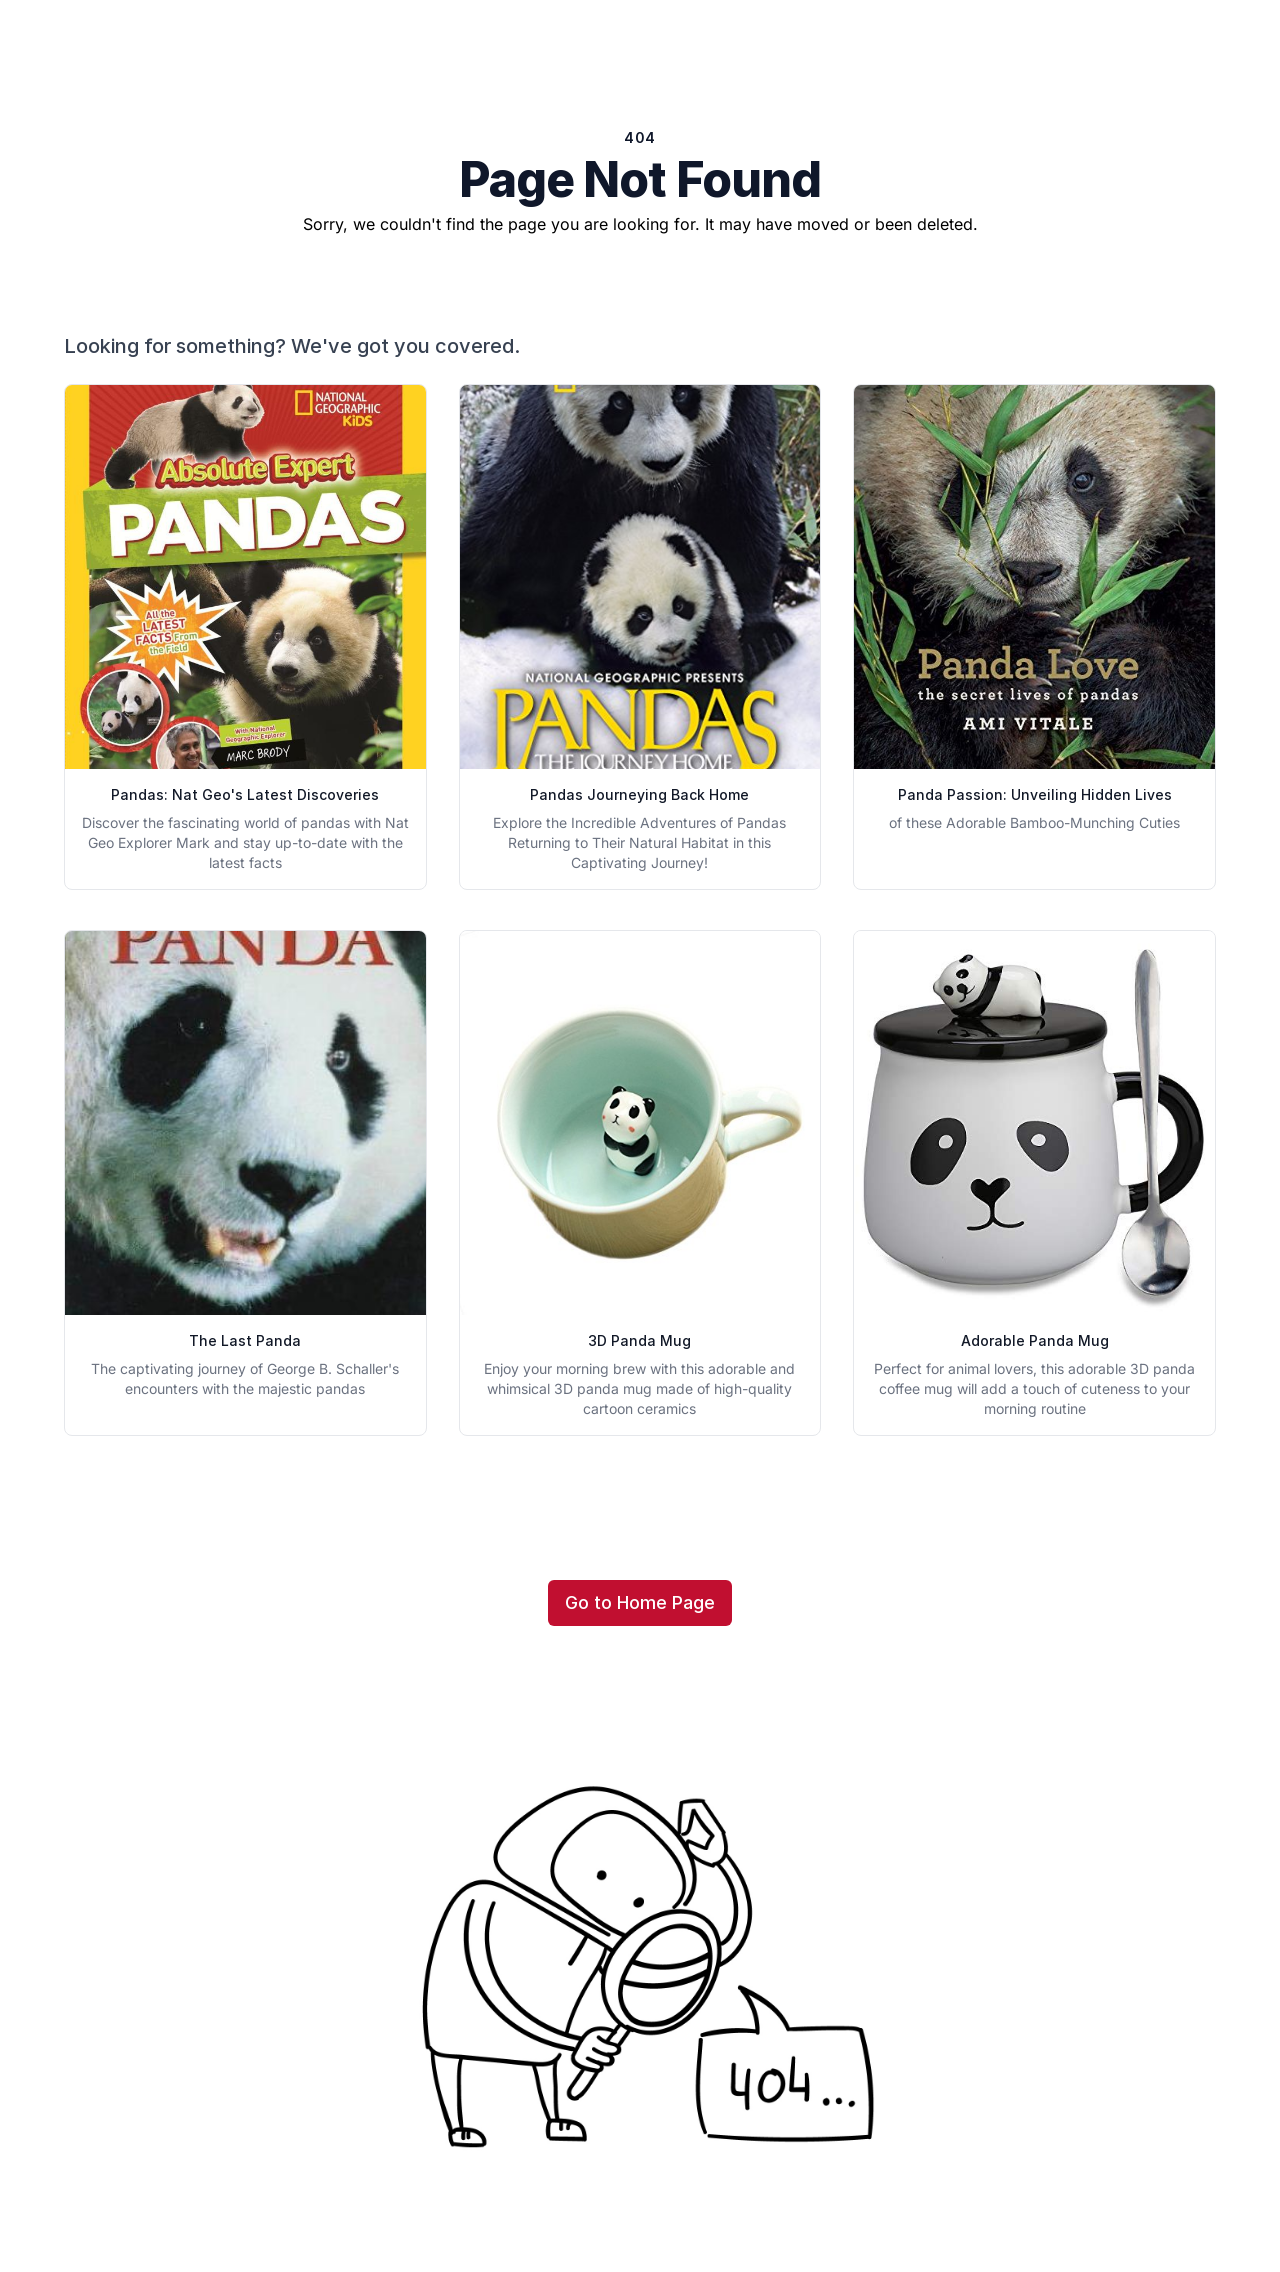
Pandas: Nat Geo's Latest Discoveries (245, 794)
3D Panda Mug (639, 1340)
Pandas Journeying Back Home (639, 794)
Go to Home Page (640, 1602)
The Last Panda (245, 1340)
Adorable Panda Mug (1035, 1340)
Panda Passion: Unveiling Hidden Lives (1035, 794)
